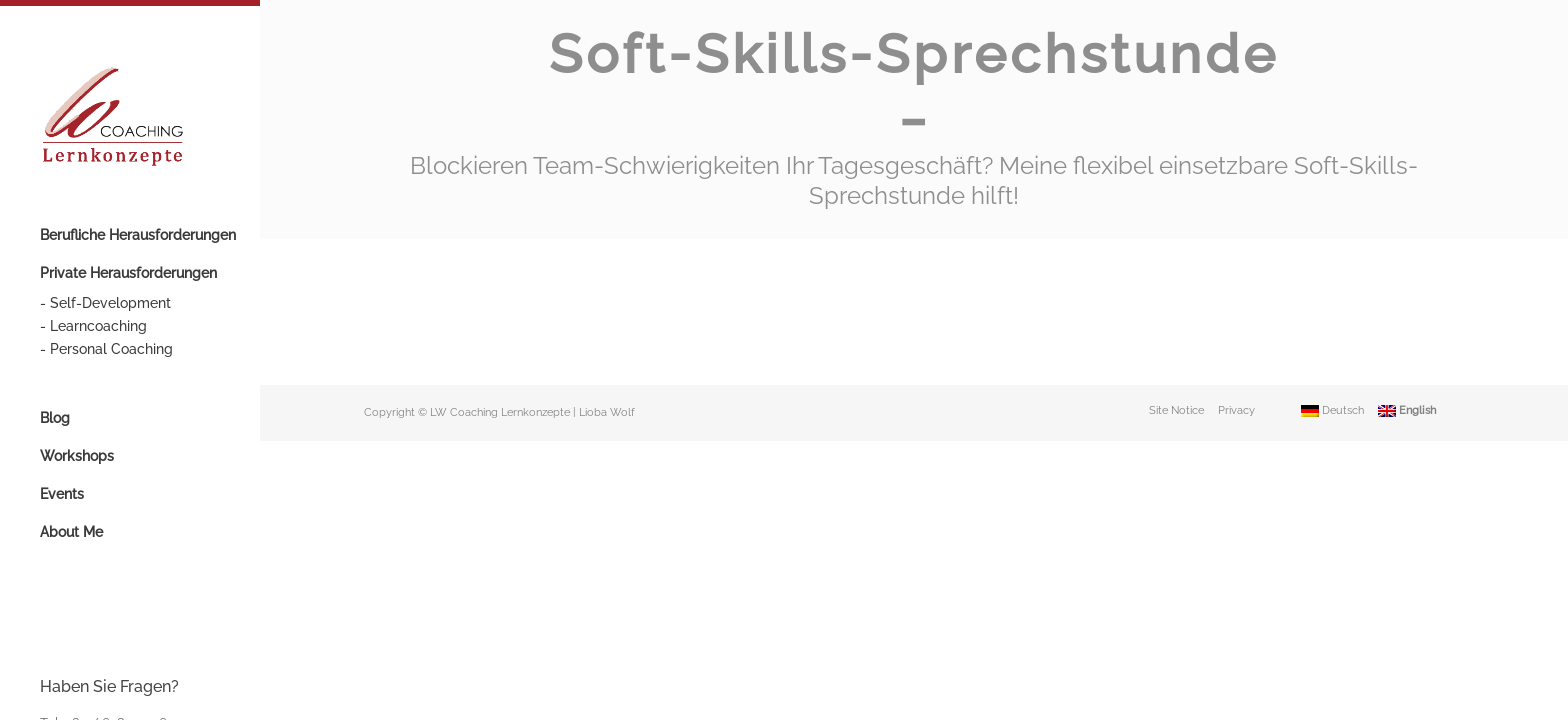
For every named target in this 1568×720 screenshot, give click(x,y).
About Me (71, 532)
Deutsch (1332, 337)
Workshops (77, 456)
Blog (55, 418)
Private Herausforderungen (128, 273)
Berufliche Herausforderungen (138, 235)
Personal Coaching (111, 349)
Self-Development (110, 303)
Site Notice (1176, 337)
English (1407, 337)
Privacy (1236, 337)
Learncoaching (98, 326)
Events (62, 494)
